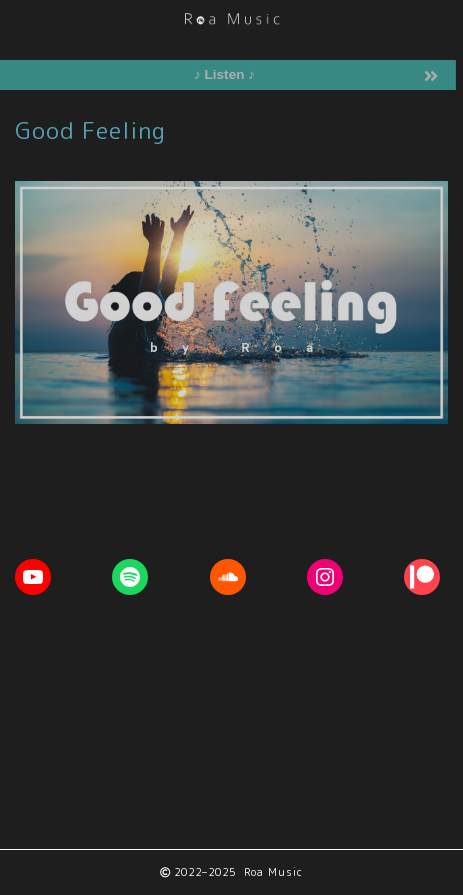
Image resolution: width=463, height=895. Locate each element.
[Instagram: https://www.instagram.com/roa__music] (325, 577)
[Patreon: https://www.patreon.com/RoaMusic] (422, 577)
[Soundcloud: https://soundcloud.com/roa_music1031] (228, 577)
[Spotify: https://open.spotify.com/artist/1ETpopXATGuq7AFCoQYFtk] (130, 577)
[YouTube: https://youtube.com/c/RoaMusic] (33, 577)
